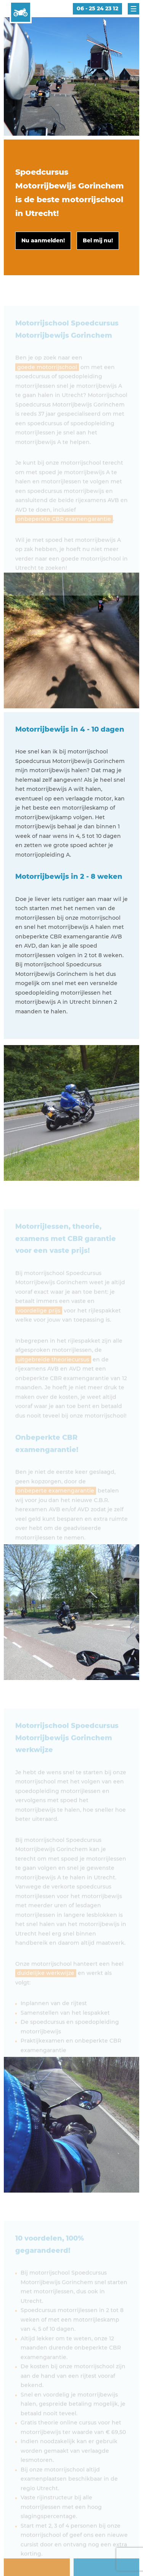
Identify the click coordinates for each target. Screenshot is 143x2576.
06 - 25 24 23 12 (97, 8)
